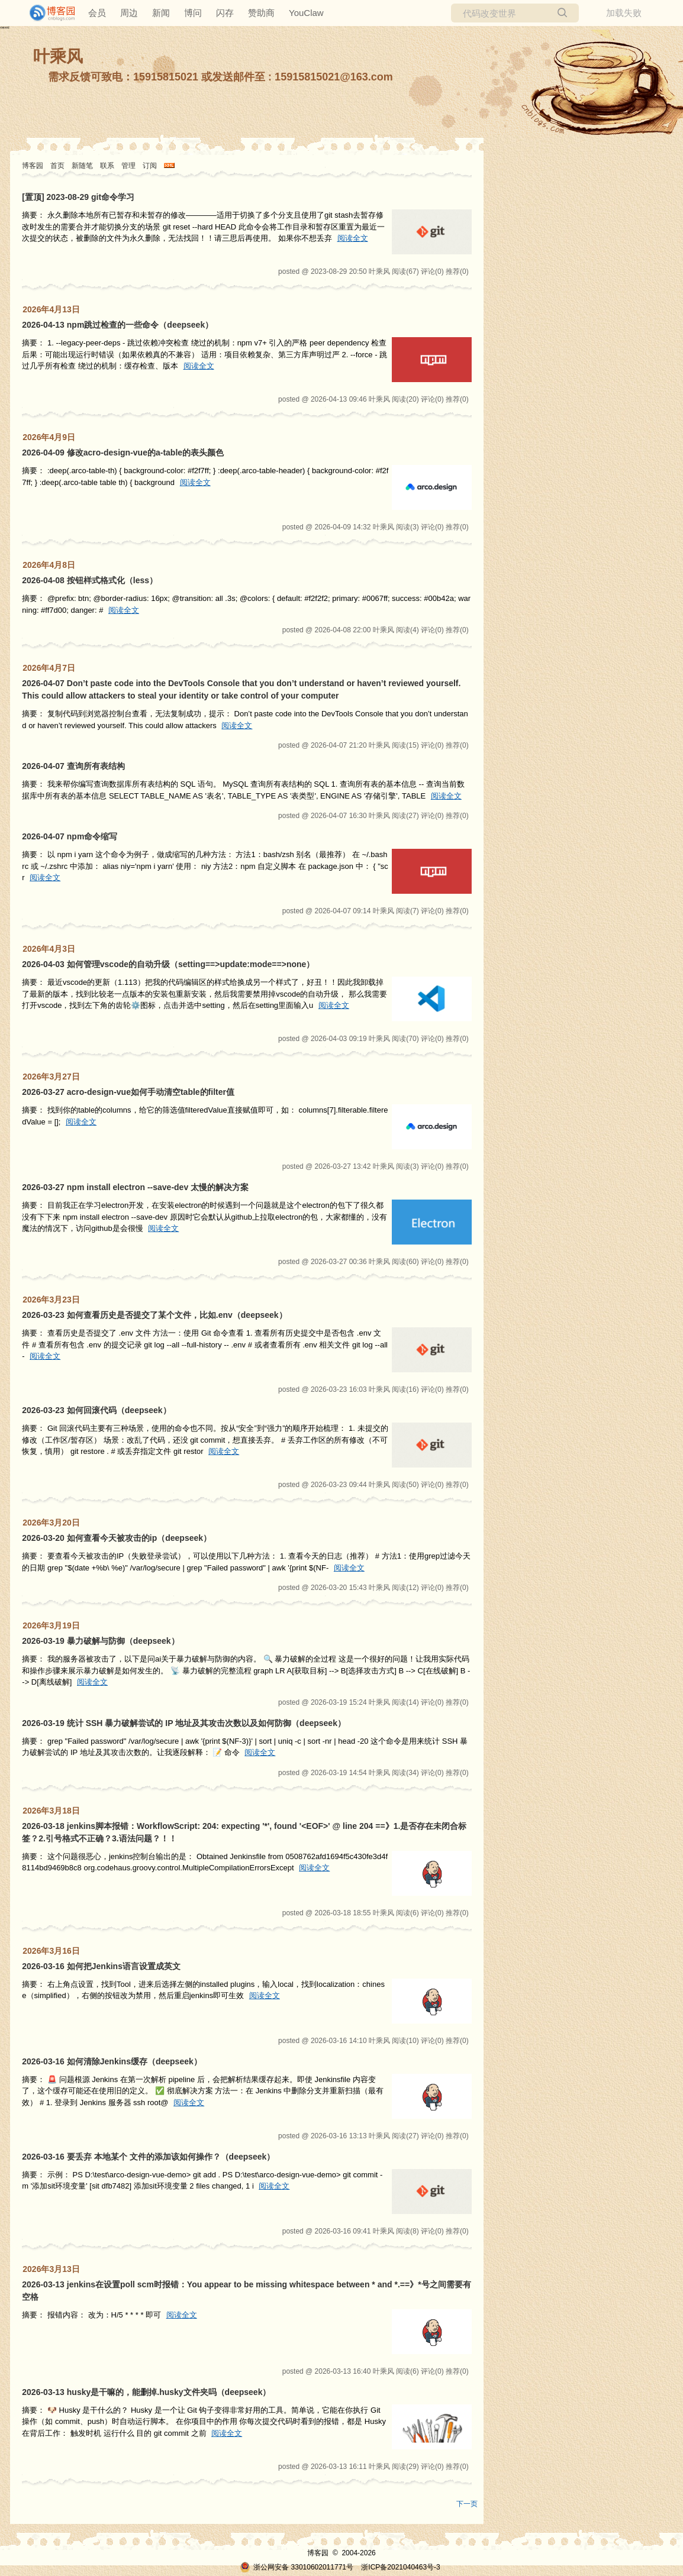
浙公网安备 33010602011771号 (296, 2567)
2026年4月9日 (48, 437)
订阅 (150, 165)
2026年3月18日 (51, 1810)
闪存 (225, 13)
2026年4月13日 (51, 309)
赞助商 (261, 13)
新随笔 (82, 165)
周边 (129, 13)
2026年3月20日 (51, 1522)
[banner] (47, 13)
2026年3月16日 (51, 1951)
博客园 (32, 165)
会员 (97, 13)
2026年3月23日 (51, 1299)
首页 (57, 165)
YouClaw (306, 13)
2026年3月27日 (51, 1076)
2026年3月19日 (51, 1625)
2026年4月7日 (48, 668)
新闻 (161, 13)
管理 (128, 165)
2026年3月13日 (51, 2269)
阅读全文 (352, 238)
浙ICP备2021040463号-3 (400, 2567)
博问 (193, 13)
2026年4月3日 (48, 949)
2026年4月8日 (48, 565)
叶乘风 (58, 56)
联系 (107, 165)
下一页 (467, 2504)
